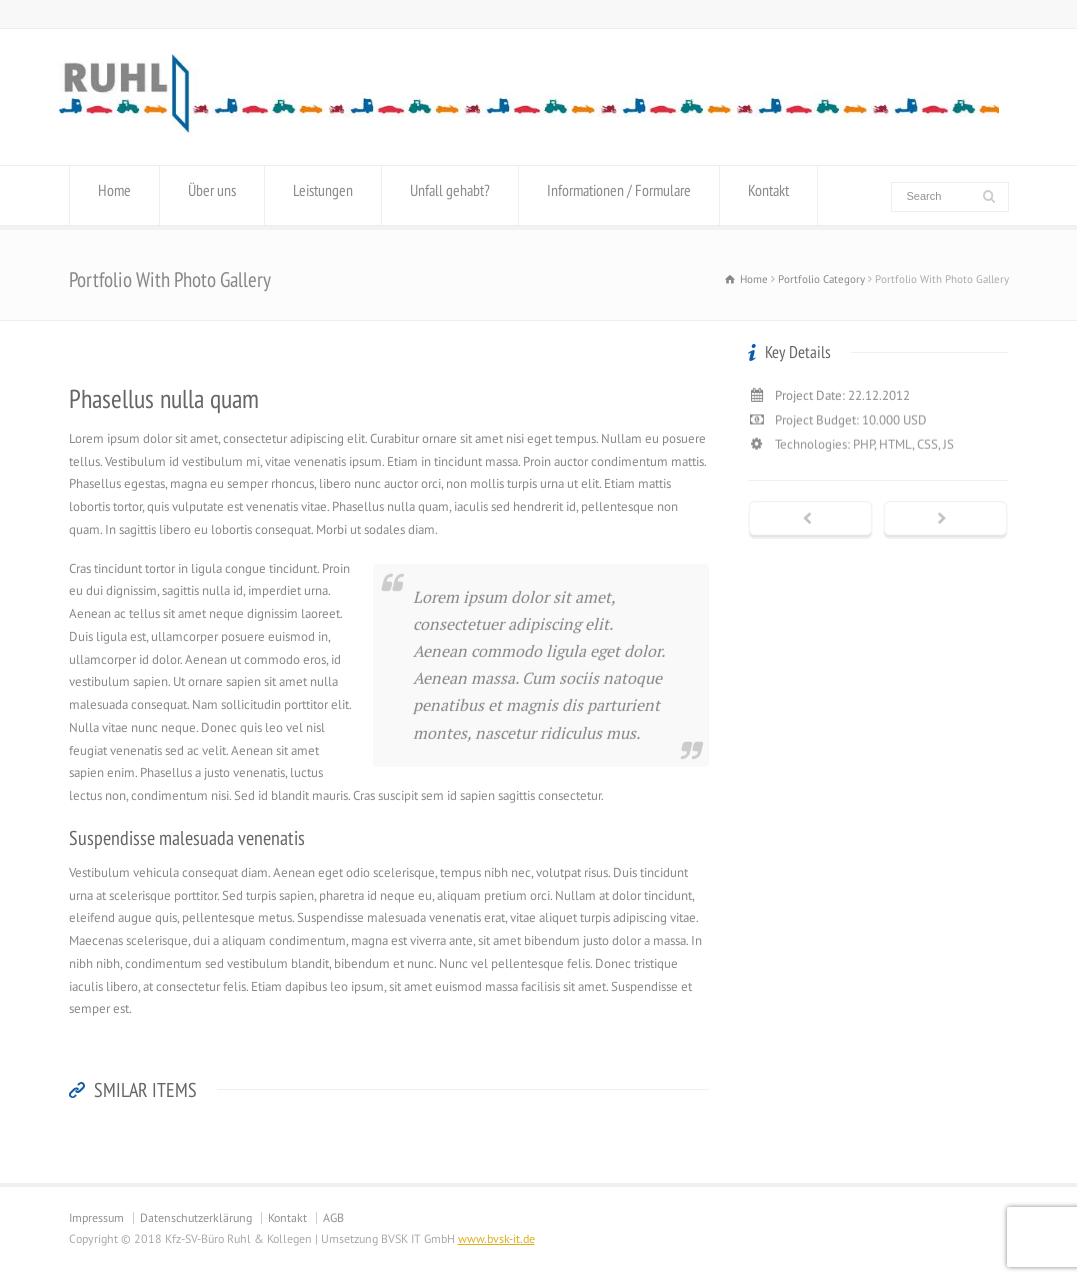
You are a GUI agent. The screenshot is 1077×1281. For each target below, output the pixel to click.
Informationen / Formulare (619, 195)
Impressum (96, 1217)
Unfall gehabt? (450, 195)
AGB (333, 1217)
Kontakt (768, 195)
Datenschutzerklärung (196, 1217)
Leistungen (323, 195)
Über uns (212, 195)
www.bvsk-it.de (496, 1238)
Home (114, 195)
